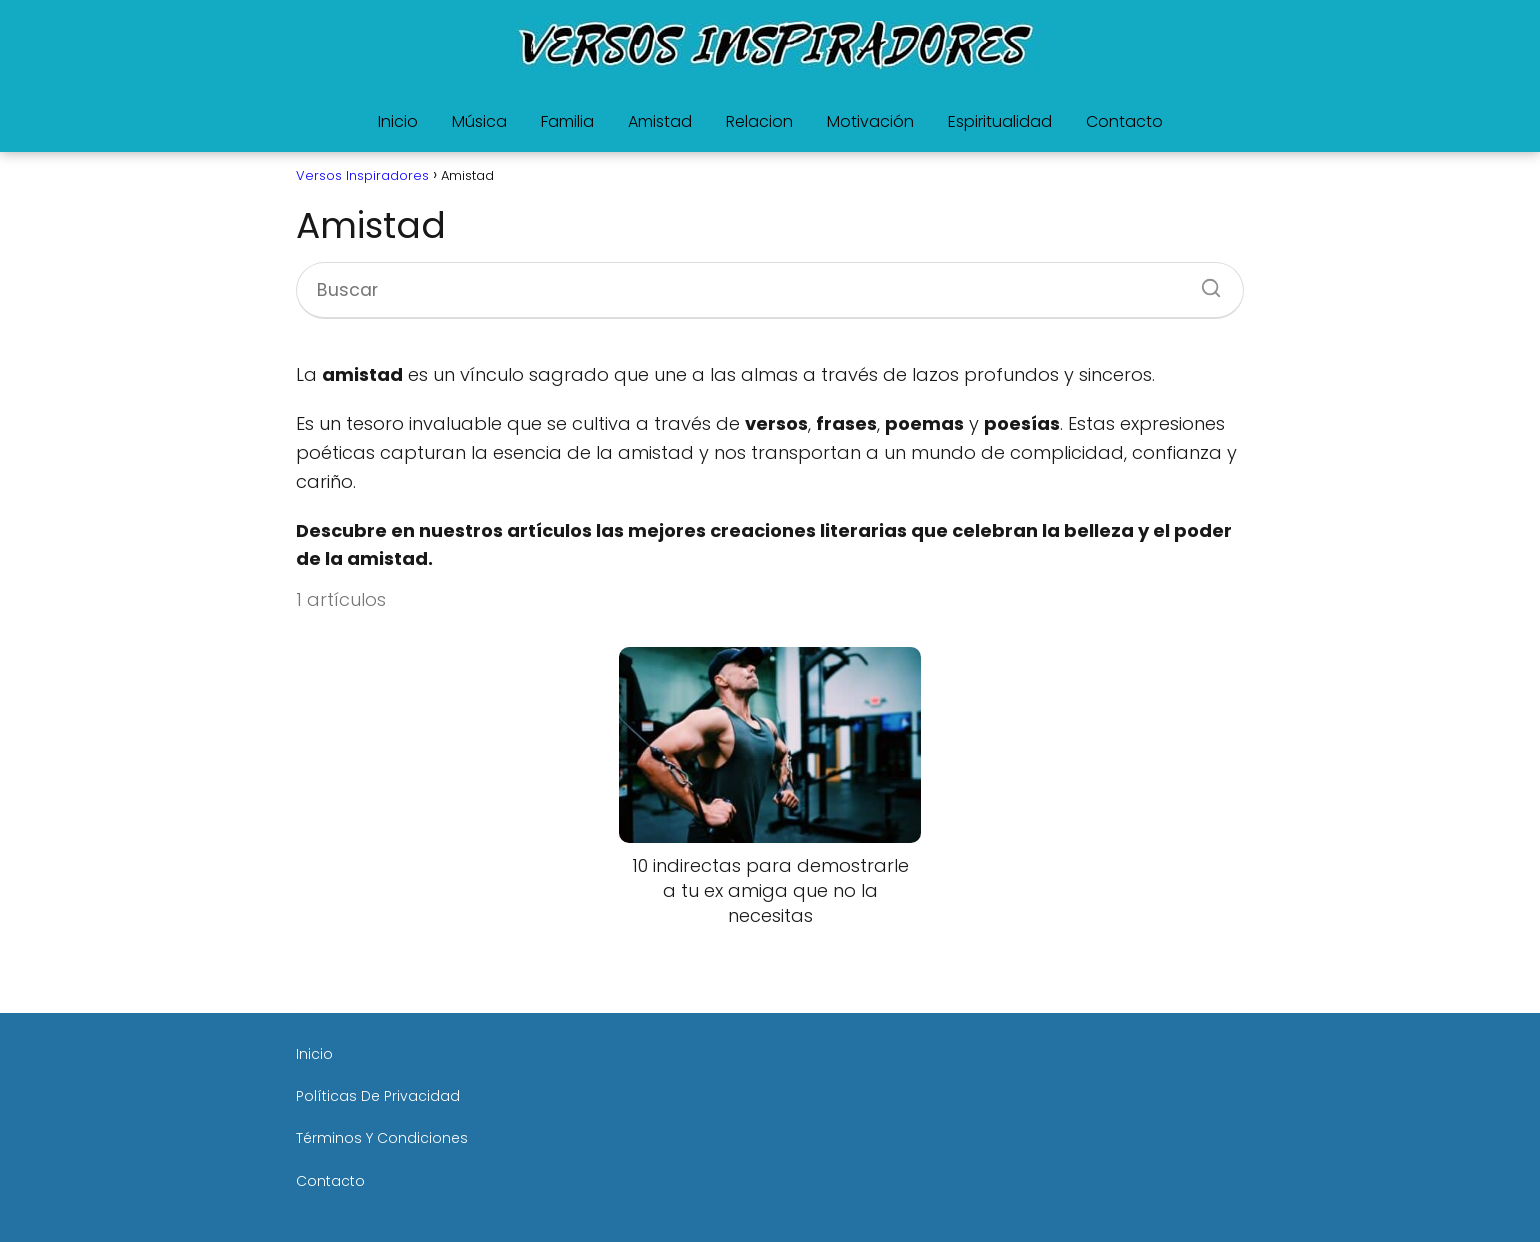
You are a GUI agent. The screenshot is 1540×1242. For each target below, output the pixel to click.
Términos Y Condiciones (382, 1138)
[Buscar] (1204, 282)
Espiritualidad (1000, 121)
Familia (567, 121)
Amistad (660, 121)
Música (479, 121)
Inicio (398, 121)
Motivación (870, 121)
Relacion (759, 121)
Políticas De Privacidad (378, 1096)
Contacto (1124, 121)
